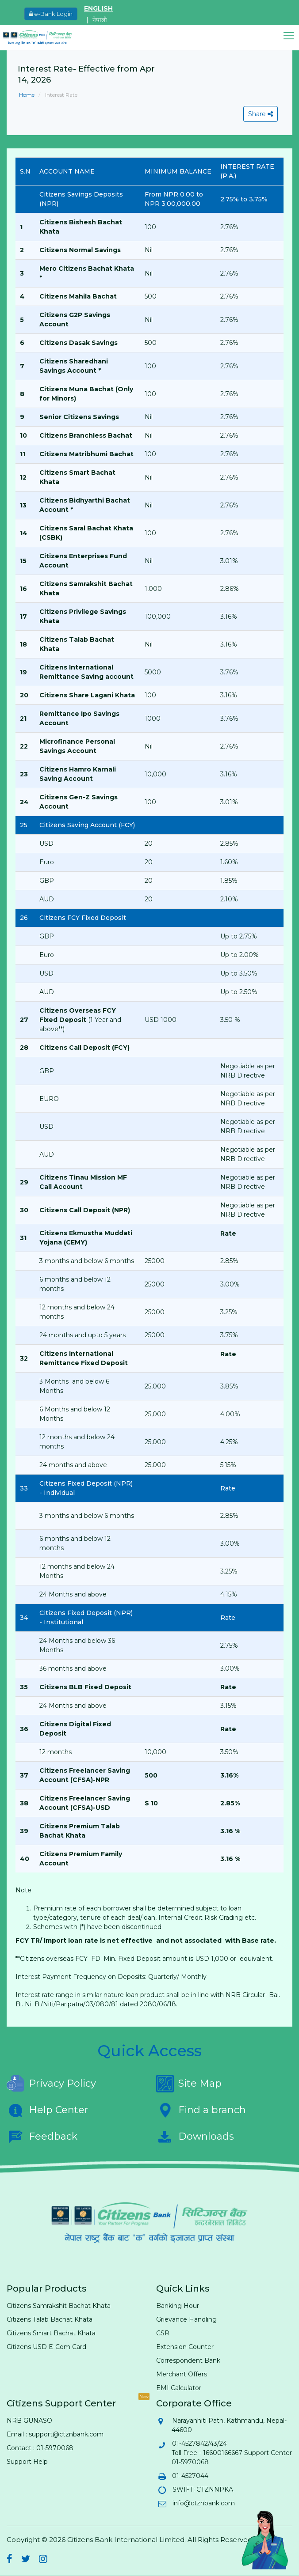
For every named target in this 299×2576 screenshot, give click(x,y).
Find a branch (201, 2110)
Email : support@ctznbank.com (55, 2434)
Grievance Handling (186, 2319)
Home (26, 94)
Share (260, 114)
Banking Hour (177, 2306)
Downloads (195, 2136)
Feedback (42, 2136)
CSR (162, 2333)
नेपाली (99, 20)
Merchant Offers (181, 2374)
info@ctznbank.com (203, 2503)
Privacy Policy (51, 2083)
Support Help (27, 2462)
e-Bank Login (51, 13)
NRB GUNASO (29, 2421)
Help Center (47, 2110)
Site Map (189, 2083)
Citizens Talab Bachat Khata (49, 2319)
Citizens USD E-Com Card (46, 2347)
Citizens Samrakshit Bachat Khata (59, 2306)
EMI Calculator (178, 2388)
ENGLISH (98, 8)
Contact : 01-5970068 (40, 2448)
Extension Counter (185, 2347)
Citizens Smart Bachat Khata (51, 2333)
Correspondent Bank (188, 2360)
